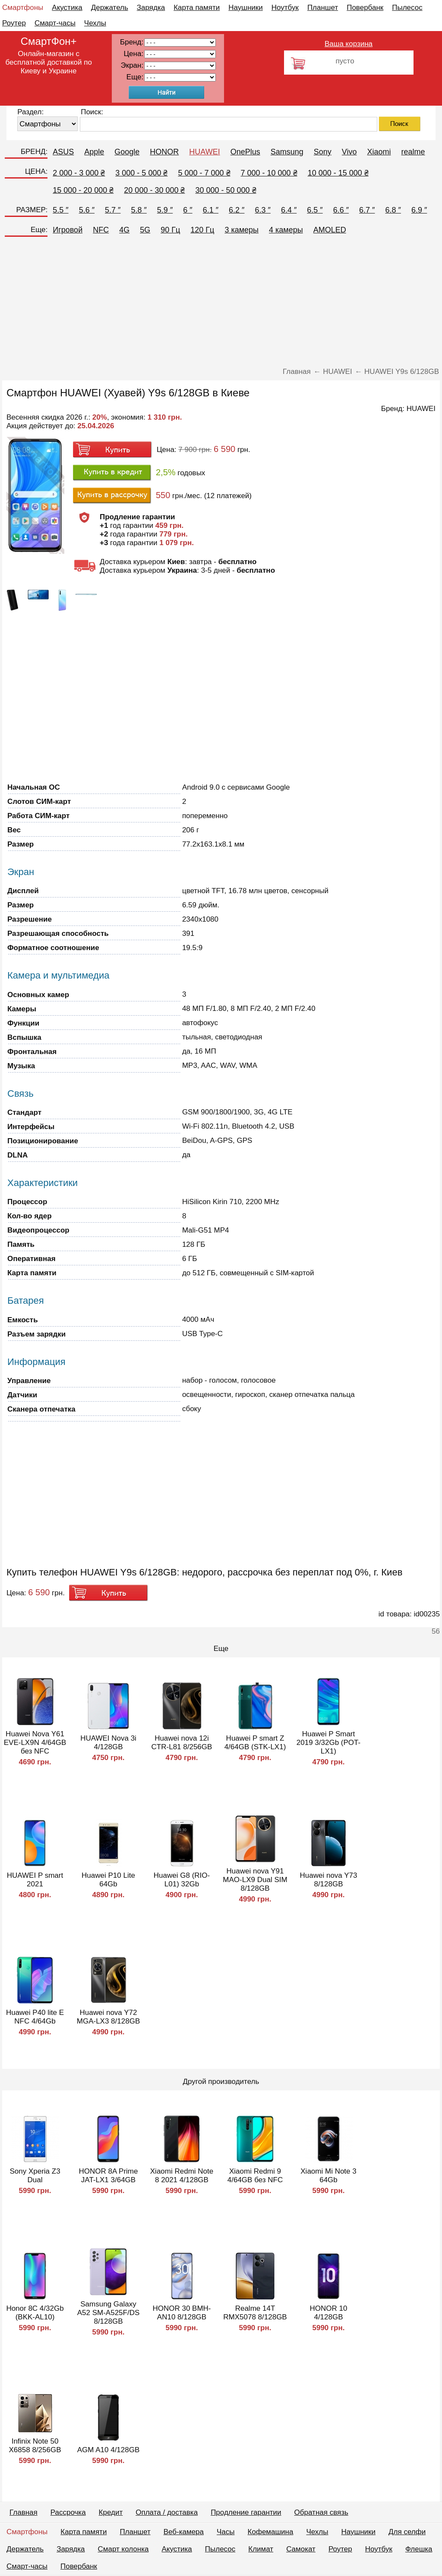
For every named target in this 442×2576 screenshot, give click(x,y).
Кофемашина (271, 2532)
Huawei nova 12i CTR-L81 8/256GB (182, 1742)
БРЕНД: (34, 151)
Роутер (14, 23)
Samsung (287, 151)
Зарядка (151, 7)
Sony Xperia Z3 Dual (34, 2175)
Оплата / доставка (167, 2512)
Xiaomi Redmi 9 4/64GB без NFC (255, 2175)
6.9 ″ (419, 210)
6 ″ (187, 210)
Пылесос (407, 7)
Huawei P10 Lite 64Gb (108, 1879)
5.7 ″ (112, 210)
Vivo (349, 151)
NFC (101, 230)
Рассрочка (68, 2512)
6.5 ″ (314, 210)
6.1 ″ (210, 210)
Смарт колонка (123, 2549)
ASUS (63, 151)
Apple (94, 151)
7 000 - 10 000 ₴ (269, 173)
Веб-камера (184, 2532)
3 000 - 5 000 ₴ (141, 173)
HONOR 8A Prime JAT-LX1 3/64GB (108, 2175)
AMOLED (329, 230)
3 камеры (241, 230)
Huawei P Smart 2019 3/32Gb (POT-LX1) (328, 1742)
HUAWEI (204, 151)
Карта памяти (197, 7)
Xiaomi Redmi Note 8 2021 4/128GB (181, 2175)
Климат (260, 2549)
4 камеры (286, 230)
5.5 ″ (60, 210)
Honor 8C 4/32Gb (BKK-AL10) (34, 2312)
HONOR (164, 151)
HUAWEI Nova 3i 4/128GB (108, 1742)
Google (126, 151)
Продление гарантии (246, 2512)
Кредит (111, 2512)
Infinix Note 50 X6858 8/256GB (35, 2445)
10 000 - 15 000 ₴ (338, 173)
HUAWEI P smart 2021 (35, 1879)
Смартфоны (22, 7)
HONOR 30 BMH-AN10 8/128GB (181, 2312)
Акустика (67, 7)
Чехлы (95, 23)
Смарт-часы (55, 23)
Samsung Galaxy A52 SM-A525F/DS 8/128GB (108, 2312)
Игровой (67, 230)
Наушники (245, 7)
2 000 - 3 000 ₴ (79, 173)
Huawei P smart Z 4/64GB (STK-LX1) (255, 1742)
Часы (226, 2532)
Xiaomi (379, 151)
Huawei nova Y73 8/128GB (328, 1879)
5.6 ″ (87, 210)
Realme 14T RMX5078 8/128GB (255, 2312)
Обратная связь (321, 2512)
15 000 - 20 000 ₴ (83, 190)
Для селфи (407, 2532)
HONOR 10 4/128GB (328, 2312)
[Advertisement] (221, 302)
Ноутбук (285, 7)
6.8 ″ (393, 210)
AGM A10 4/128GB (108, 2450)
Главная (23, 2512)
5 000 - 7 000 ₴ (204, 173)
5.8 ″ (138, 210)
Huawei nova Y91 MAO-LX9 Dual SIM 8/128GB (255, 1879)
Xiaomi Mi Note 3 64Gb (328, 2175)
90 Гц (170, 230)
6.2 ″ (236, 210)
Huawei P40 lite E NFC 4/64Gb (35, 2016)
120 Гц (202, 230)
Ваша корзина (349, 44)
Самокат (301, 2549)
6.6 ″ (341, 210)
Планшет (322, 7)
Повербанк (365, 7)
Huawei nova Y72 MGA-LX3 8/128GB (108, 2016)
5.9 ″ (165, 210)
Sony (323, 151)
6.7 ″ (367, 210)
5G (145, 230)
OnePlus (245, 151)
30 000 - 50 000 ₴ (225, 190)
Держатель (109, 7)
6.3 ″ (262, 210)
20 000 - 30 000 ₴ (154, 190)
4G (124, 230)
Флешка (419, 2549)
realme (413, 151)
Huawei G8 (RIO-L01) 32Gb (182, 1879)
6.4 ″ (289, 210)
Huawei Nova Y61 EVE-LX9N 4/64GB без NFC (35, 1742)
